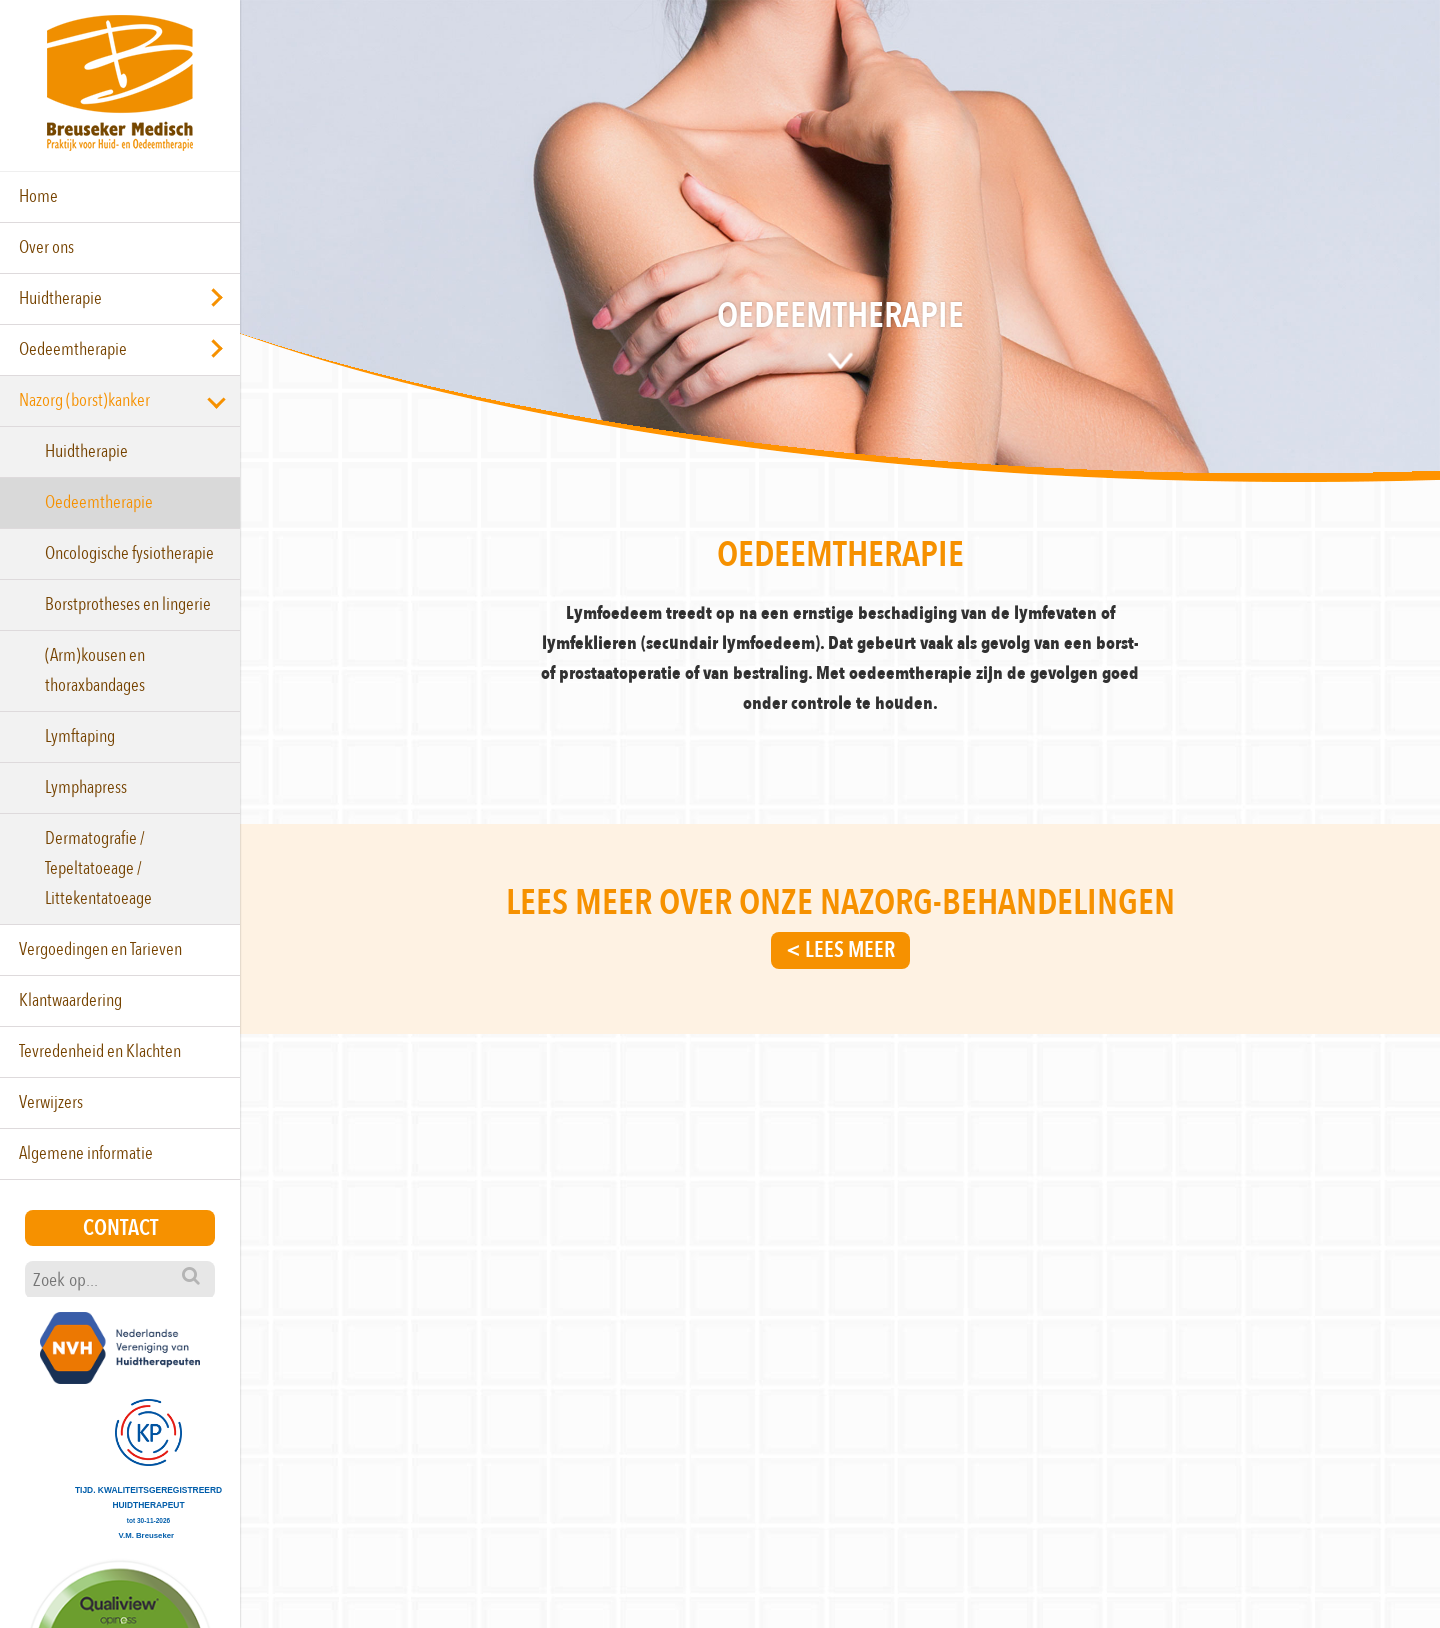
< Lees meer (840, 950)
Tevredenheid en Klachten (100, 1051)
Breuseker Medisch (120, 83)
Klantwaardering (70, 1000)
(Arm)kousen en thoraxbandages (95, 670)
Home (38, 196)
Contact (120, 1228)
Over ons (46, 247)
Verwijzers (51, 1102)
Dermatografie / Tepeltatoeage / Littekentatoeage (98, 868)
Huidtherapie (60, 298)
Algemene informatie (86, 1153)
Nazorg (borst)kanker (84, 400)
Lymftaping (80, 736)
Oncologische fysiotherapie (129, 553)
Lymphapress (86, 787)
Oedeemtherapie (73, 349)
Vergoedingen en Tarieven (100, 949)
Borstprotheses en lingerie (128, 604)
